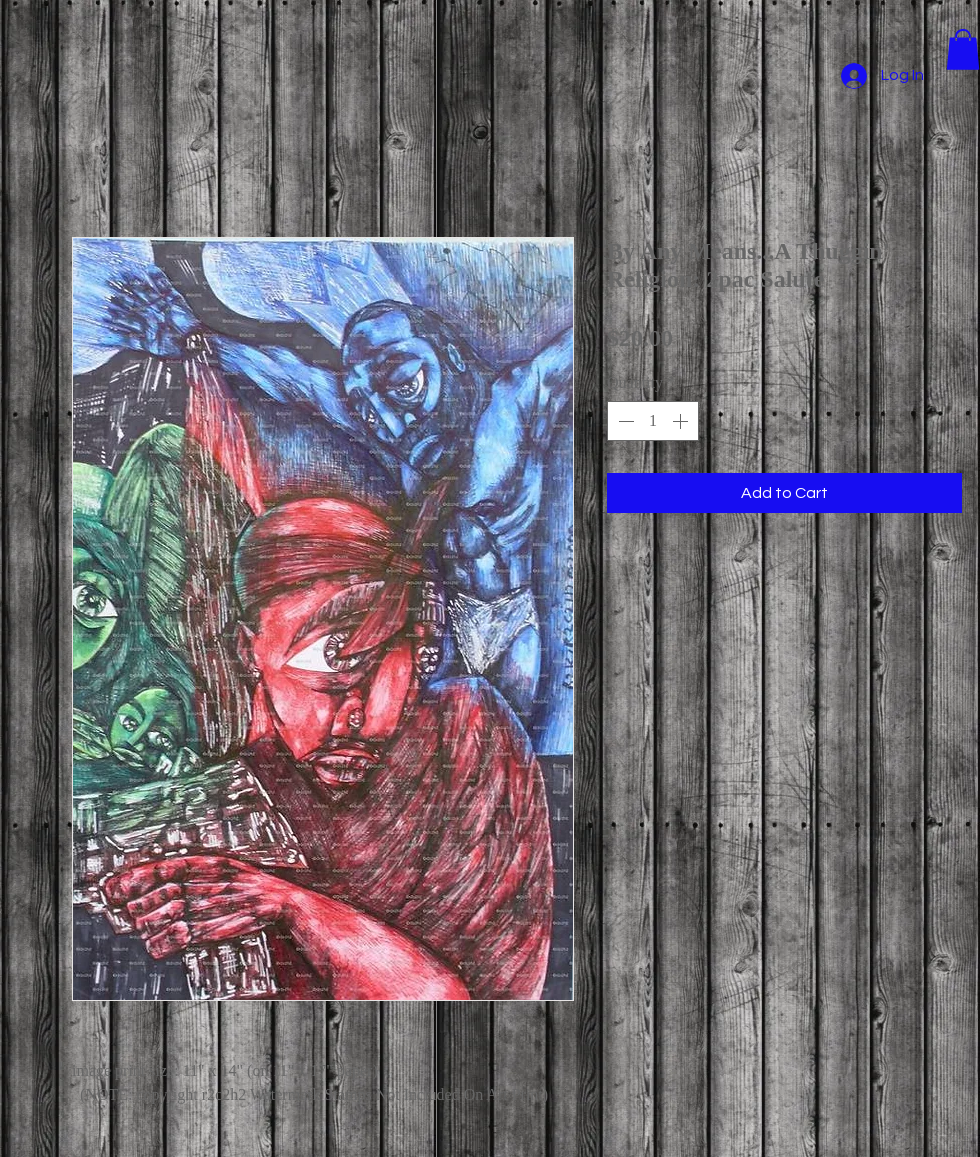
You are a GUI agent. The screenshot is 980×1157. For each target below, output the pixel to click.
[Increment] (682, 421)
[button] (963, 49)
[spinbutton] (653, 421)
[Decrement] (624, 421)
